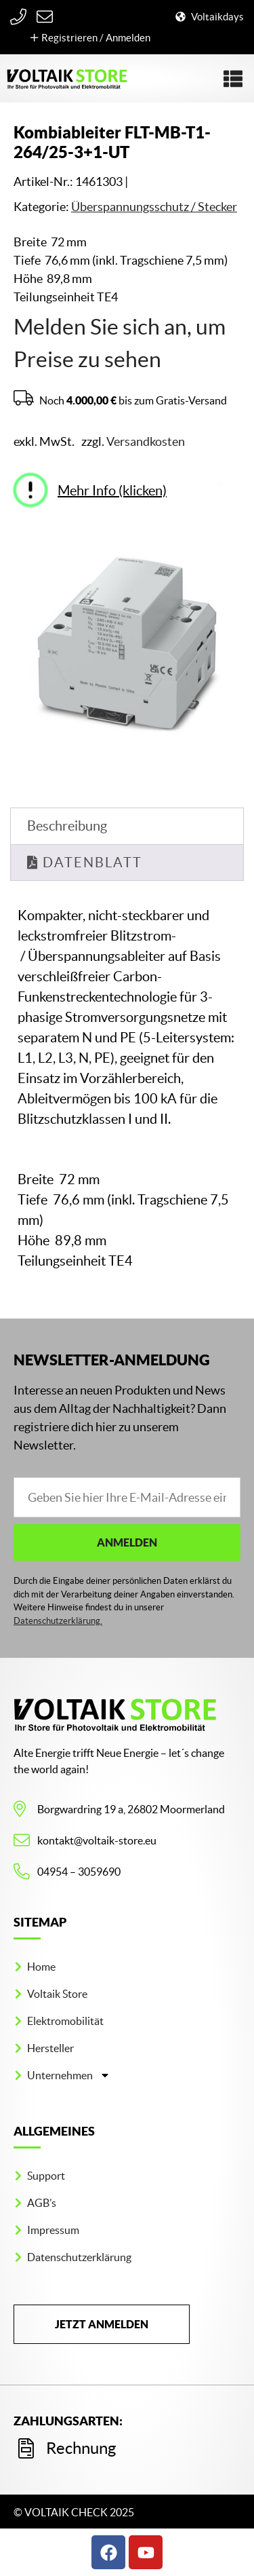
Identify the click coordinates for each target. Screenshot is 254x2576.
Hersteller (50, 2048)
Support (46, 2176)
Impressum (53, 2230)
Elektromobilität (65, 2021)
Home (41, 1967)
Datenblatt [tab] (90, 862)
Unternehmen (68, 2075)
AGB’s (41, 2203)
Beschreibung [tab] (67, 825)
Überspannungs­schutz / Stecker (154, 207)
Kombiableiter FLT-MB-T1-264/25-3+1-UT (112, 142)
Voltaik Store (57, 1994)
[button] (233, 78)
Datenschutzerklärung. (58, 1621)
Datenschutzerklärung (79, 2257)
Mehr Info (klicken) (112, 490)
